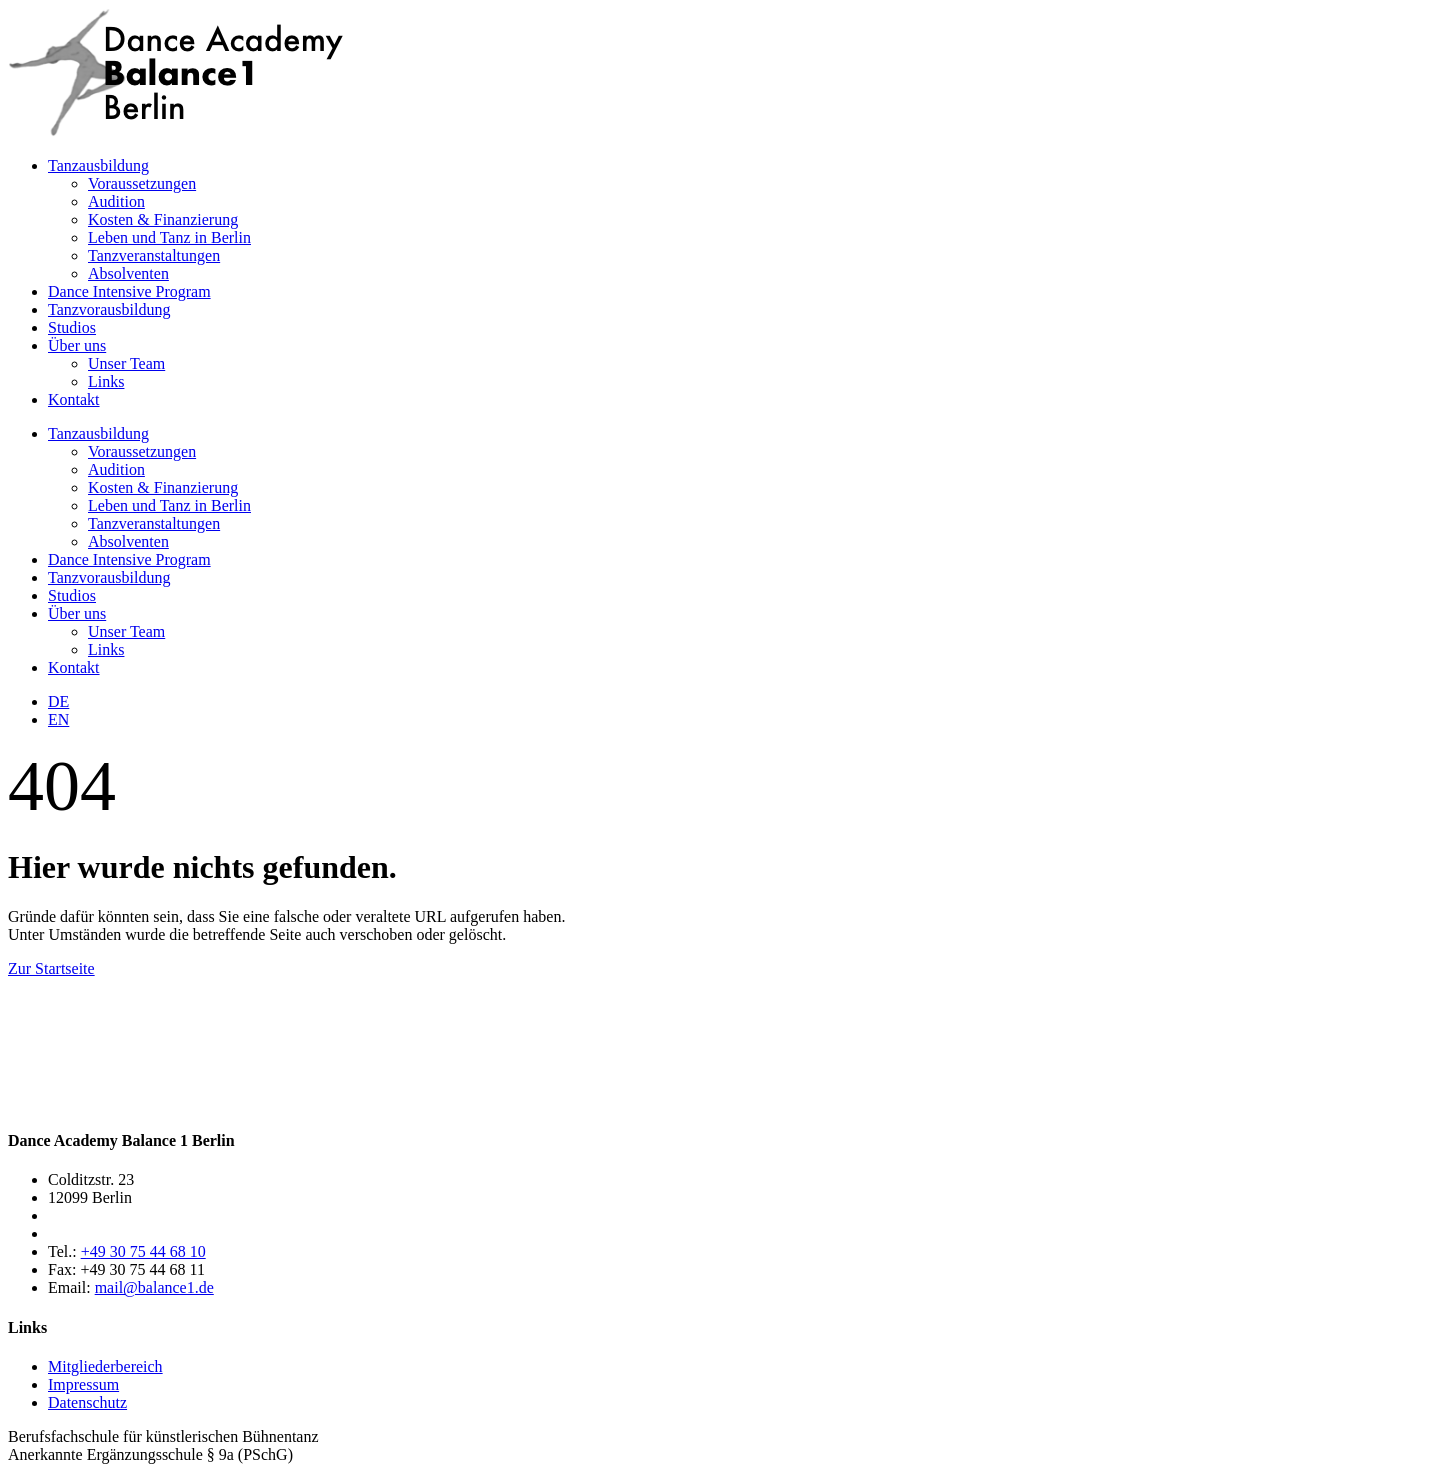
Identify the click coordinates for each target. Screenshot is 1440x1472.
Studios (72, 327)
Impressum (83, 1384)
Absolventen (128, 273)
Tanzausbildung (98, 165)
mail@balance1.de (154, 1287)
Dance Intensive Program (129, 291)
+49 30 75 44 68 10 (143, 1251)
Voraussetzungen (142, 183)
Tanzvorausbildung (109, 309)
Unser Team (126, 363)
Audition (116, 201)
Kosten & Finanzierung (163, 219)
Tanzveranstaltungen (154, 255)
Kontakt (74, 399)
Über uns (77, 345)
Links (106, 381)
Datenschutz (87, 1402)
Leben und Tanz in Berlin (169, 237)
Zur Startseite (51, 968)
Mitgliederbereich (105, 1366)
